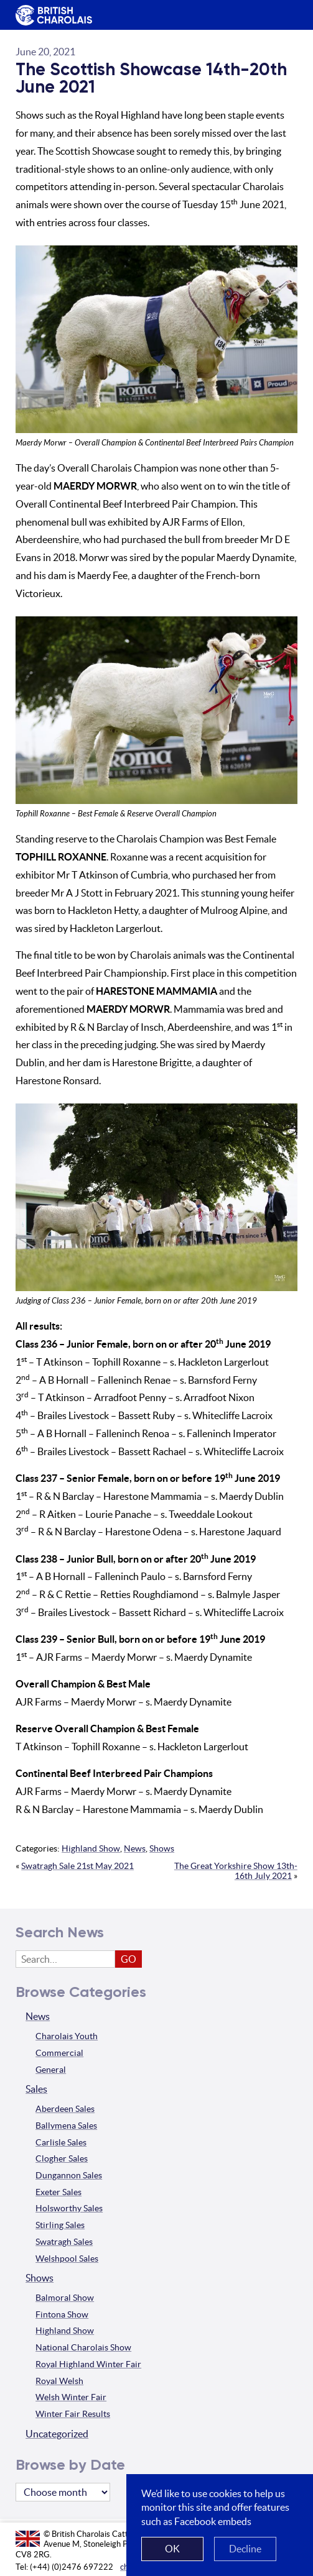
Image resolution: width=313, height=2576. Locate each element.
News (135, 1848)
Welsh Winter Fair (70, 2397)
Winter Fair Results (72, 2414)
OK (172, 2548)
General (50, 2070)
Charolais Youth (66, 2036)
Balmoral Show (64, 2298)
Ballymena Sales (66, 2126)
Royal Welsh (59, 2381)
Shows (161, 1848)
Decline (245, 2548)
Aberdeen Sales (65, 2109)
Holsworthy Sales (69, 2208)
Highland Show (91, 1848)
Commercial (59, 2053)
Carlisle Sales (60, 2142)
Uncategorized (57, 2433)
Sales (36, 2088)
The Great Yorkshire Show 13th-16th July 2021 (235, 1871)
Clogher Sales (61, 2158)
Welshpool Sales (66, 2258)
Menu (282, 5)
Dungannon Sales (68, 2175)
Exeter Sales (58, 2192)
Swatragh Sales (64, 2242)
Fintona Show (61, 2314)
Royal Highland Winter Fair (88, 2364)
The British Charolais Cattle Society (52, 16)
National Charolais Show (83, 2347)
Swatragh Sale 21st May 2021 (77, 1866)
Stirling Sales (60, 2225)
